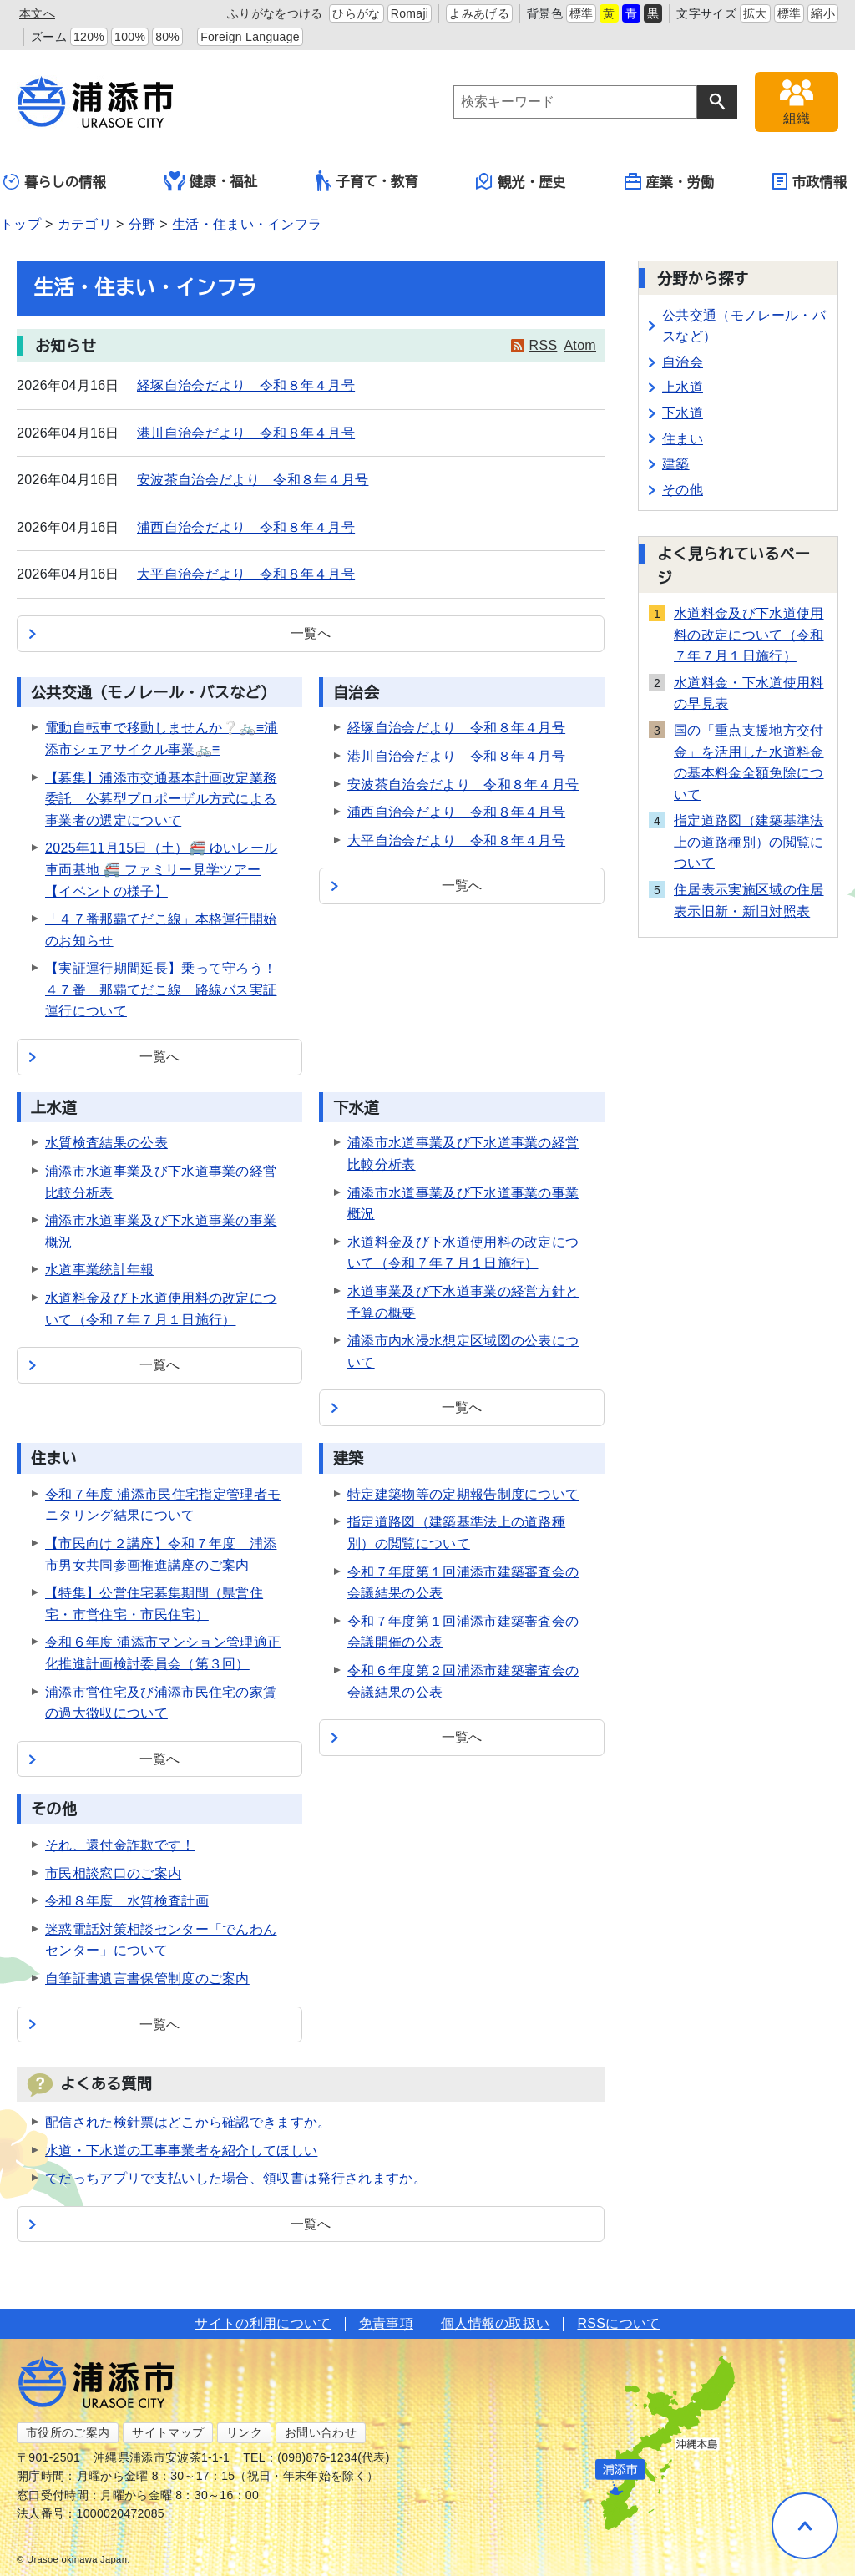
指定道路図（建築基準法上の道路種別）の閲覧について (749, 841)
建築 (676, 464)
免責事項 (386, 2323)
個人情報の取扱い (495, 2323)
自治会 (682, 362)
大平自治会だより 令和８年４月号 (246, 574)
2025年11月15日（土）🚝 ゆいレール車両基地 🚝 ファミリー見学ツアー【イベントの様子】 (161, 869)
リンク (244, 2432)
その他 (682, 490)
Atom (580, 345)
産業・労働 (670, 181)
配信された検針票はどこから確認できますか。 (188, 2122)
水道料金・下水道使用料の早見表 (749, 693)
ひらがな (356, 13)
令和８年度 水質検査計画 (127, 1901)
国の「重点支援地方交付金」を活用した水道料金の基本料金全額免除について (749, 762)
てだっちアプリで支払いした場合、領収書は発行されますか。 (236, 2178)
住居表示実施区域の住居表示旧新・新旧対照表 (749, 901)
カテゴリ (85, 224)
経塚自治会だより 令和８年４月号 (246, 385)
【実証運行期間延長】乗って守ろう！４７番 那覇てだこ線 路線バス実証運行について (160, 989)
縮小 (823, 13)
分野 (142, 224)
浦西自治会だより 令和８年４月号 (246, 527)
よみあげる (479, 13)
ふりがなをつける (275, 13)
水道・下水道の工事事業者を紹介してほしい (181, 2150)
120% (88, 36)
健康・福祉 (211, 181)
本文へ (37, 13)
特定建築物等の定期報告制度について (463, 1494)
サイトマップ (168, 2432)
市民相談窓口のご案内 (113, 1873)
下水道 (682, 413)
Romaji (410, 13)
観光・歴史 (521, 181)
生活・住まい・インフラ (247, 224)
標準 (581, 13)
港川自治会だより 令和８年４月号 (246, 433)
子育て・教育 (367, 180)
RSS (543, 345)
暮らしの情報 (54, 182)
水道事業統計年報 (99, 1270)
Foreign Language (250, 36)
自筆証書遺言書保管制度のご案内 (147, 1978)
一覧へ (311, 633)
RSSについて (618, 2323)
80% (167, 36)
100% (129, 36)
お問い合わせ (321, 2432)
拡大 (755, 13)
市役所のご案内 (67, 2432)
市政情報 (809, 181)
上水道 (682, 387)
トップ (20, 224)
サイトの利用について (263, 2323)
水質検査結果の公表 (106, 1143)
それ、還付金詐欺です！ (120, 1845)
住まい (682, 439)
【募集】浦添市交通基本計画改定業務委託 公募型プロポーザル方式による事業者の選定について (160, 799)
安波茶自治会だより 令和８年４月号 (252, 480)
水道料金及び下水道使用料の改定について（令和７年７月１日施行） (749, 634)
